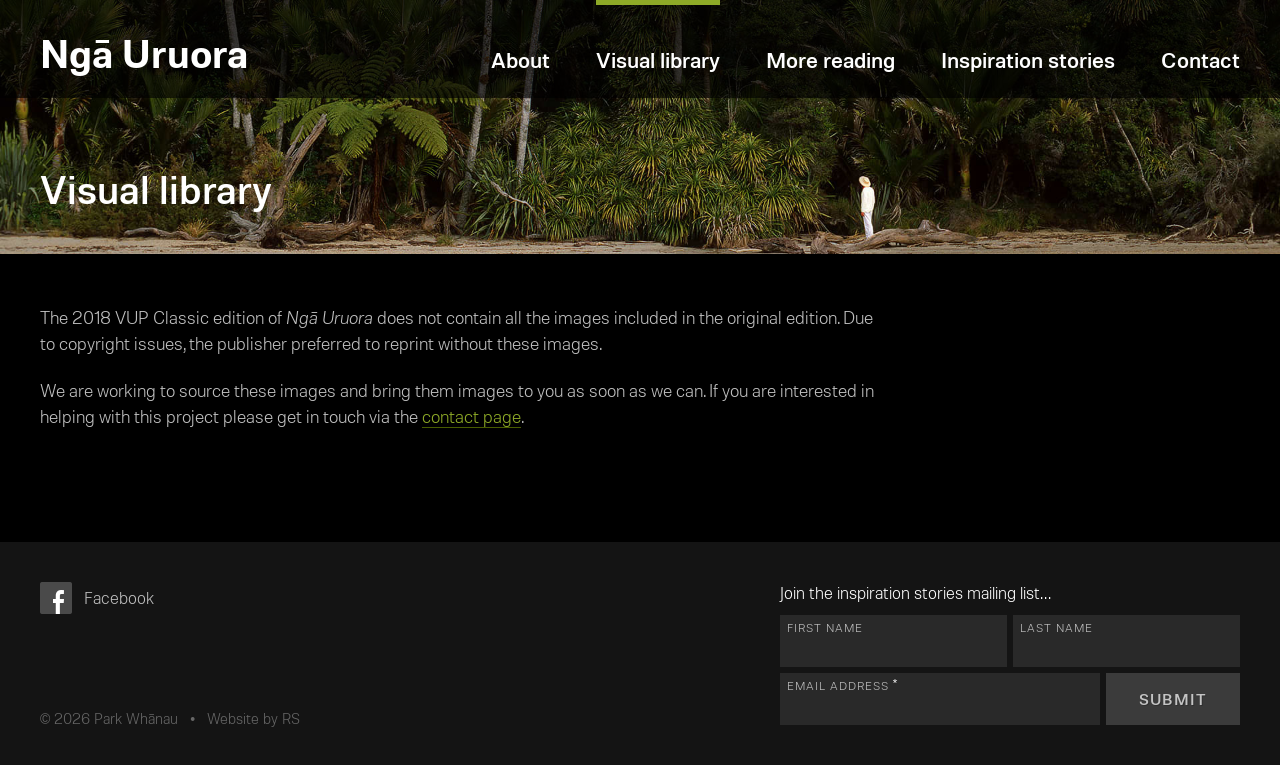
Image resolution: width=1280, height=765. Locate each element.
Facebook (119, 597)
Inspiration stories (1028, 59)
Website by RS (253, 718)
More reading (830, 59)
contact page (471, 416)
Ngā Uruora (144, 52)
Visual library (658, 59)
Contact (1200, 59)
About (520, 59)
